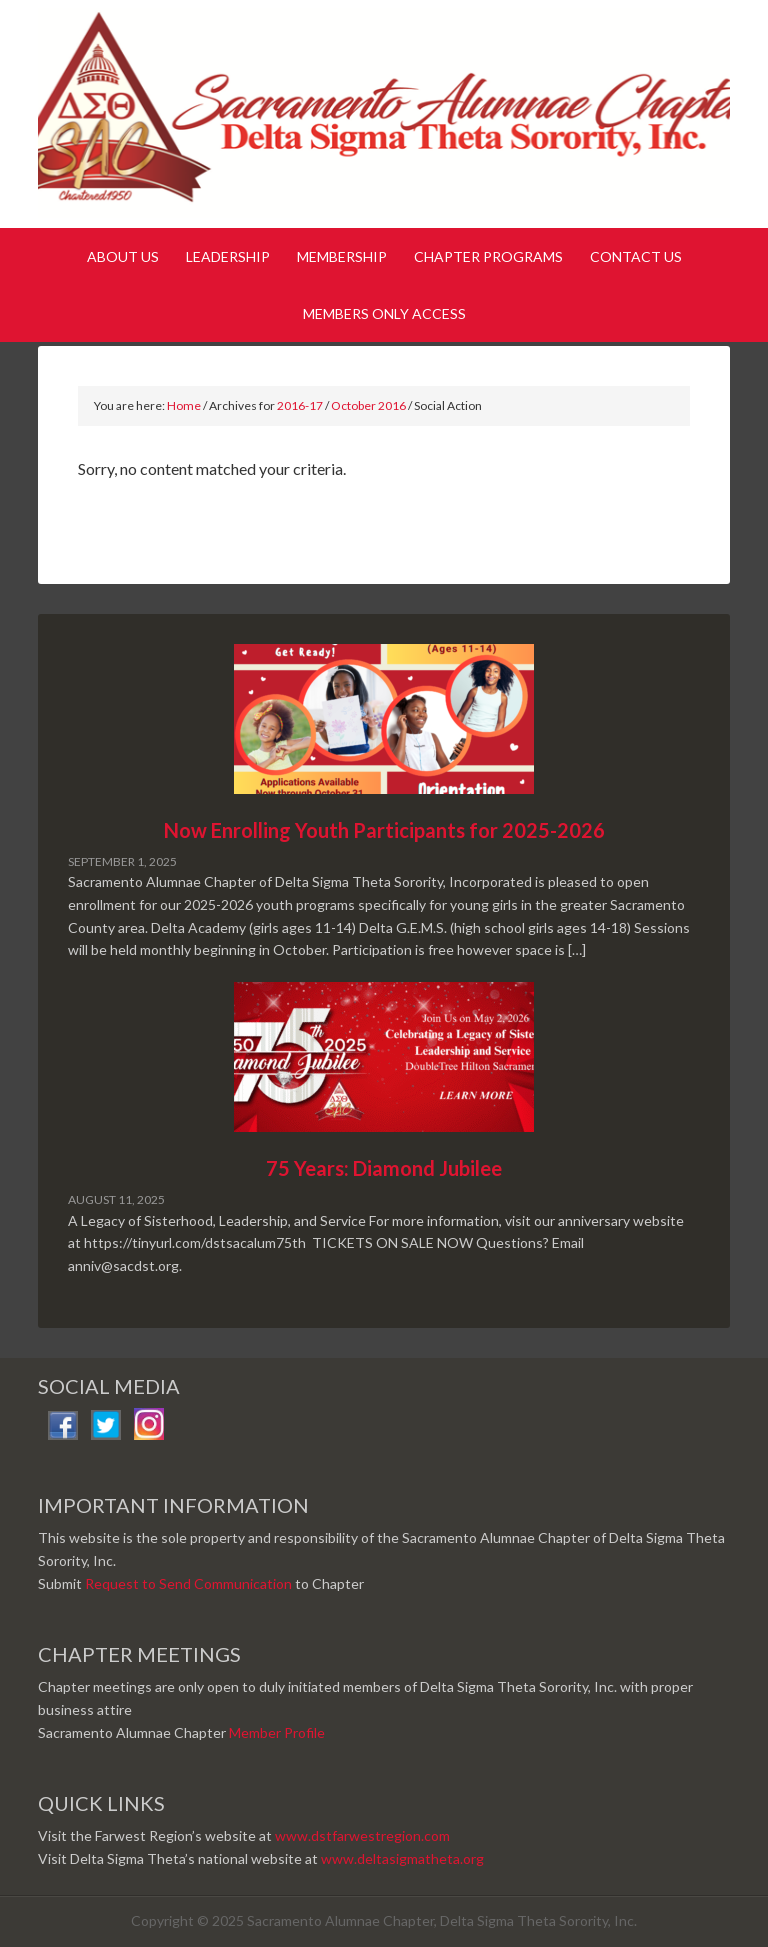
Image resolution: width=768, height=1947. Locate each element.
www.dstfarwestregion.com (362, 1835)
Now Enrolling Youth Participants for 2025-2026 (384, 830)
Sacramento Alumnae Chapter (383, 118)
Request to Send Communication (188, 1583)
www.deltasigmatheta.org (402, 1858)
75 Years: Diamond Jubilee (384, 1168)
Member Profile (277, 1732)
